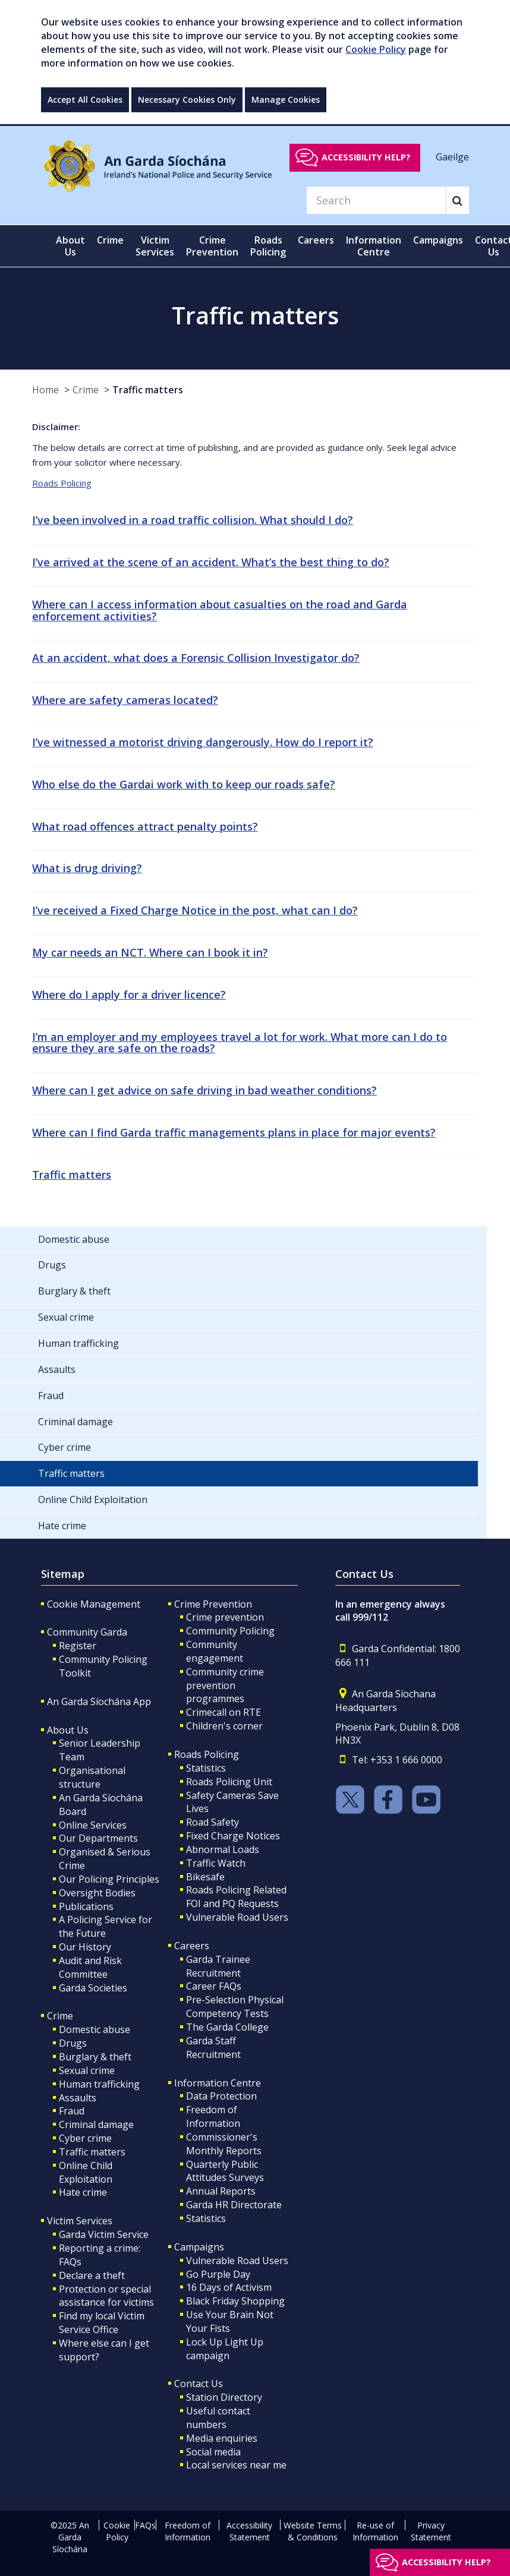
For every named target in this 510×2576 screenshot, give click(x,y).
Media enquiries (221, 2438)
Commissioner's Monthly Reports (224, 2143)
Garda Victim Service (104, 2234)
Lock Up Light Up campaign (224, 2348)
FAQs (145, 2525)
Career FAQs (213, 1986)
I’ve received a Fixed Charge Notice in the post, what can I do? (195, 910)
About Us (68, 1730)
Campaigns (199, 2246)
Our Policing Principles (109, 1879)
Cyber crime (85, 2138)
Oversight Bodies (97, 1892)
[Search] (376, 200)
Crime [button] (110, 240)
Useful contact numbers (218, 2417)
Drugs (73, 2043)
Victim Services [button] (155, 245)
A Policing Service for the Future (105, 1926)
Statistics (206, 1768)
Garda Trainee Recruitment (218, 1966)
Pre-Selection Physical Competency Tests (235, 2006)
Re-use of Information (375, 2531)
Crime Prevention (213, 1604)
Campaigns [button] (438, 240)
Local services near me (236, 2464)
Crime (86, 389)
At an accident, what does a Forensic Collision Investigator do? (196, 658)
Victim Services (79, 2220)
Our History (85, 1946)
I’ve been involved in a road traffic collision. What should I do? (192, 520)
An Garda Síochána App (99, 1701)
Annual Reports (221, 2191)
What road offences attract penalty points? (145, 826)
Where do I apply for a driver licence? (129, 994)
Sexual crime (87, 2070)
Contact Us (198, 2383)
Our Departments (98, 1838)
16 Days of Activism (229, 2287)
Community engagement (214, 1651)
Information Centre (217, 2082)
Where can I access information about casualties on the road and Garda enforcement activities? (219, 610)
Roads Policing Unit (229, 1781)
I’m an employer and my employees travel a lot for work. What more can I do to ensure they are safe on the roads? (239, 1043)
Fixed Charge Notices (233, 1835)
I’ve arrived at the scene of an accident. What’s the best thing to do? (210, 562)
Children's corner (224, 1725)
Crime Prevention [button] (212, 245)
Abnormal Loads (222, 1849)
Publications (86, 1906)
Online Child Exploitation (85, 2172)
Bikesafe (205, 1876)
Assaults (77, 2097)
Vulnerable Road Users (237, 1917)
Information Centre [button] (373, 245)
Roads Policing (62, 483)
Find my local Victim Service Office (101, 2322)
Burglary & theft (95, 2056)
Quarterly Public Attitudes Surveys (225, 2171)
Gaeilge (452, 156)
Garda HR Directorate (234, 2204)
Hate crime (83, 2192)
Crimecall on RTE (223, 1712)
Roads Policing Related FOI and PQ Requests (236, 1896)
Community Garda (87, 1632)
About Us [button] (70, 245)
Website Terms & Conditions (313, 2531)
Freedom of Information (213, 2116)
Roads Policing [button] (268, 245)
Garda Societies (93, 1987)
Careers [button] (316, 240)
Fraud (71, 2110)
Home (45, 389)
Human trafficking (99, 2084)
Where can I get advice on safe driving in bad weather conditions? (204, 1090)
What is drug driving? (87, 868)
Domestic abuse (94, 2029)
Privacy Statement (431, 2531)
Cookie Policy (375, 49)
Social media (213, 2451)
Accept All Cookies (85, 99)
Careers (191, 1945)
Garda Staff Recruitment (213, 2047)
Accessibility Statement (249, 2531)
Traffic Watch (215, 1863)
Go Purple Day (218, 2274)
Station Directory (224, 2397)
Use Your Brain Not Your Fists (229, 2321)
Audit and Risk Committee (90, 1967)
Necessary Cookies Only (187, 99)
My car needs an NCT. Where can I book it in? (150, 952)
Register (77, 1645)
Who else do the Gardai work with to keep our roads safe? (183, 784)
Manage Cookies (285, 99)
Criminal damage (96, 2124)
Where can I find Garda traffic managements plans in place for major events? (234, 1132)
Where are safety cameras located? (125, 700)
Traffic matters (147, 389)
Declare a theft (92, 2275)
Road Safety (212, 1822)
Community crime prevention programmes (225, 1685)
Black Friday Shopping (235, 2300)
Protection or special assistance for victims (106, 2296)
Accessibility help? (366, 157)
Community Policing (230, 1630)
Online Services (93, 1825)
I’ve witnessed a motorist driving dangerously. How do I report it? (202, 742)
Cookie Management (93, 1604)
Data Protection (221, 2096)
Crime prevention (225, 1617)
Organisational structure (92, 1777)
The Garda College (227, 2027)
